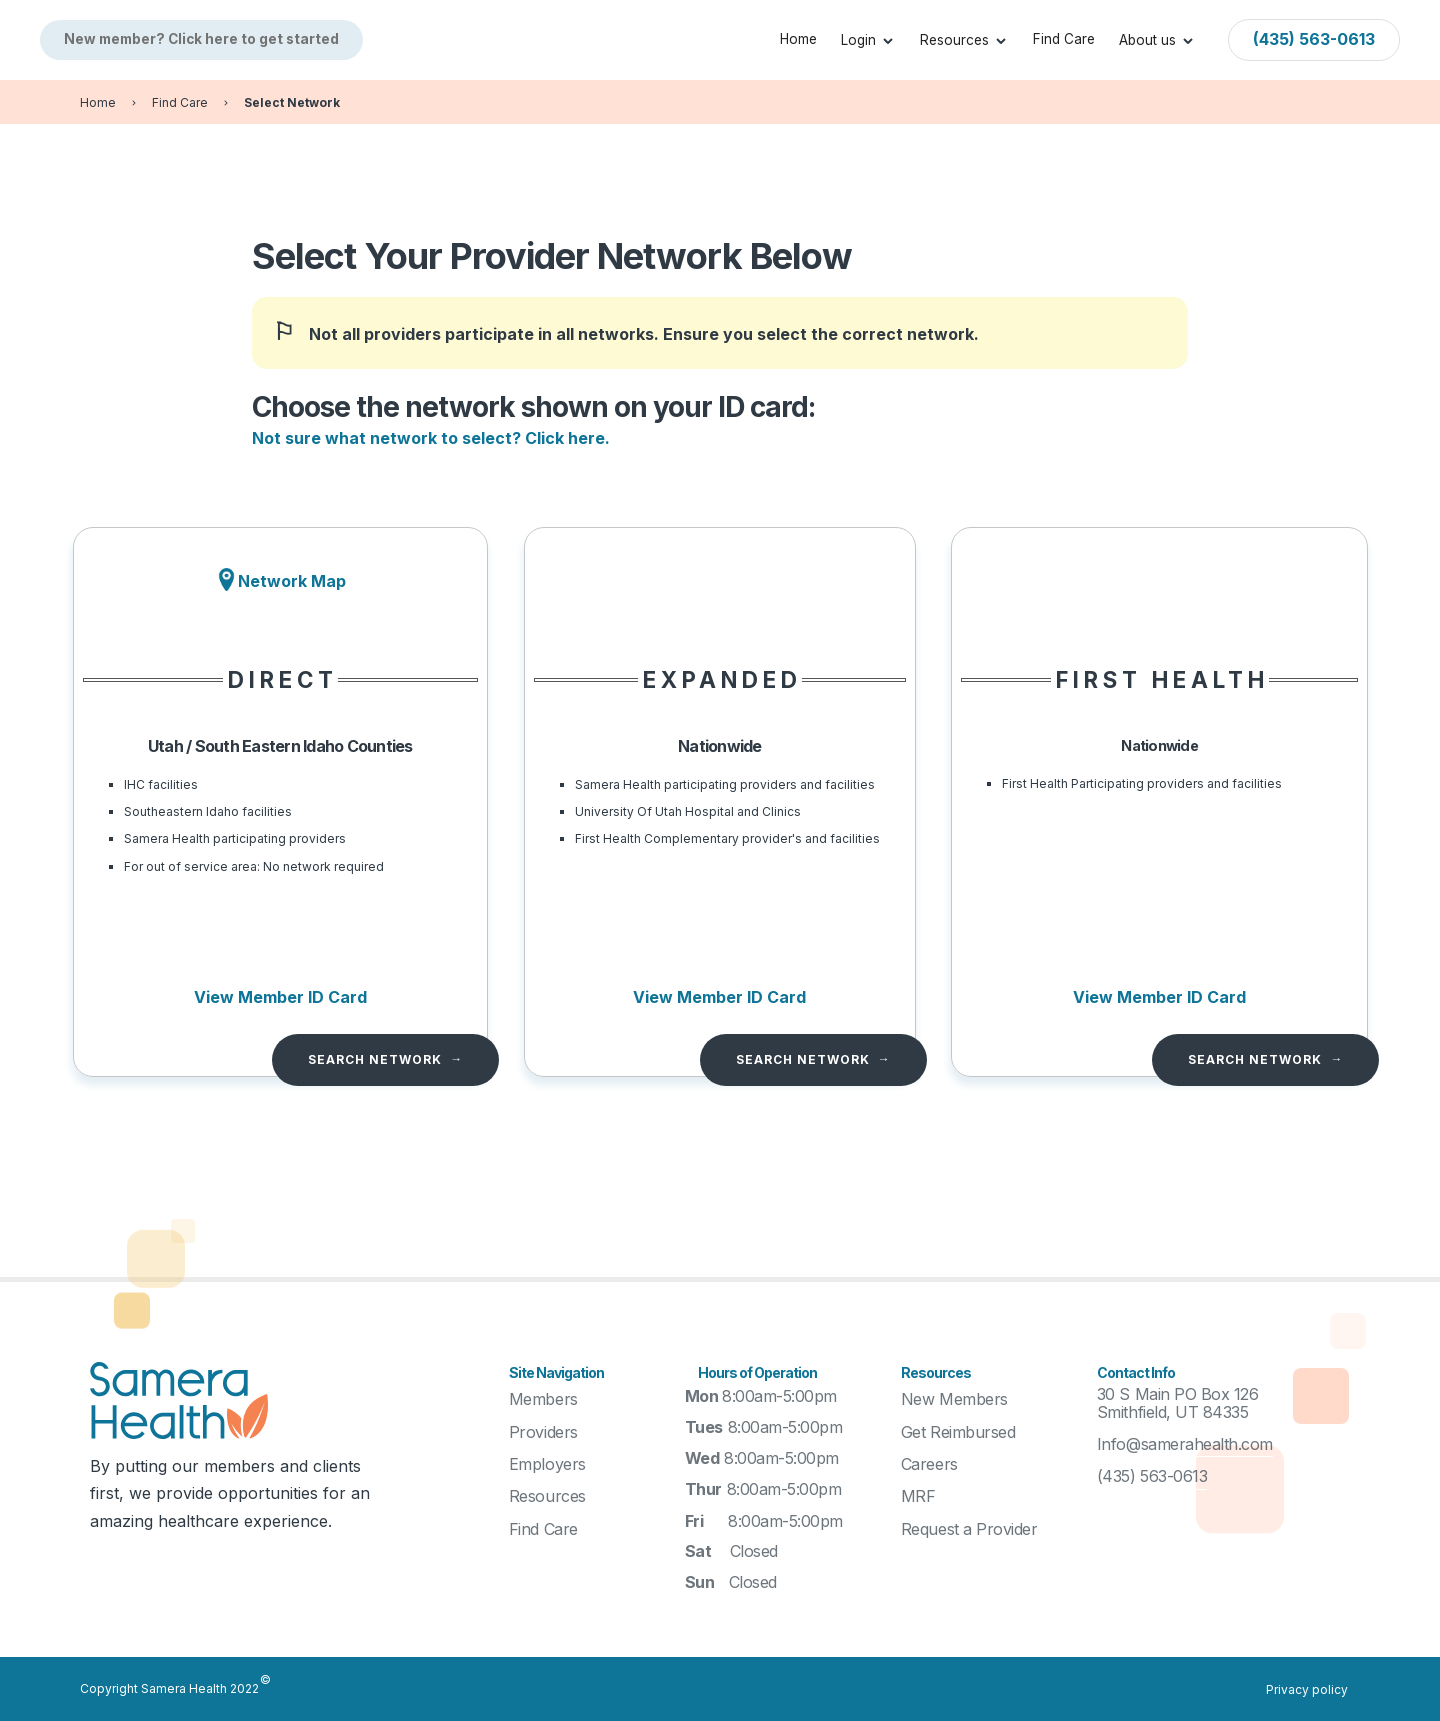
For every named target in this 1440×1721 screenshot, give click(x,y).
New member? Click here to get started (201, 39)
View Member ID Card (280, 997)
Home (798, 39)
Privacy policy (1307, 1689)
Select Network (292, 102)
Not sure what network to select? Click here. (431, 438)
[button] (868, 40)
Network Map (292, 581)
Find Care (1064, 39)
